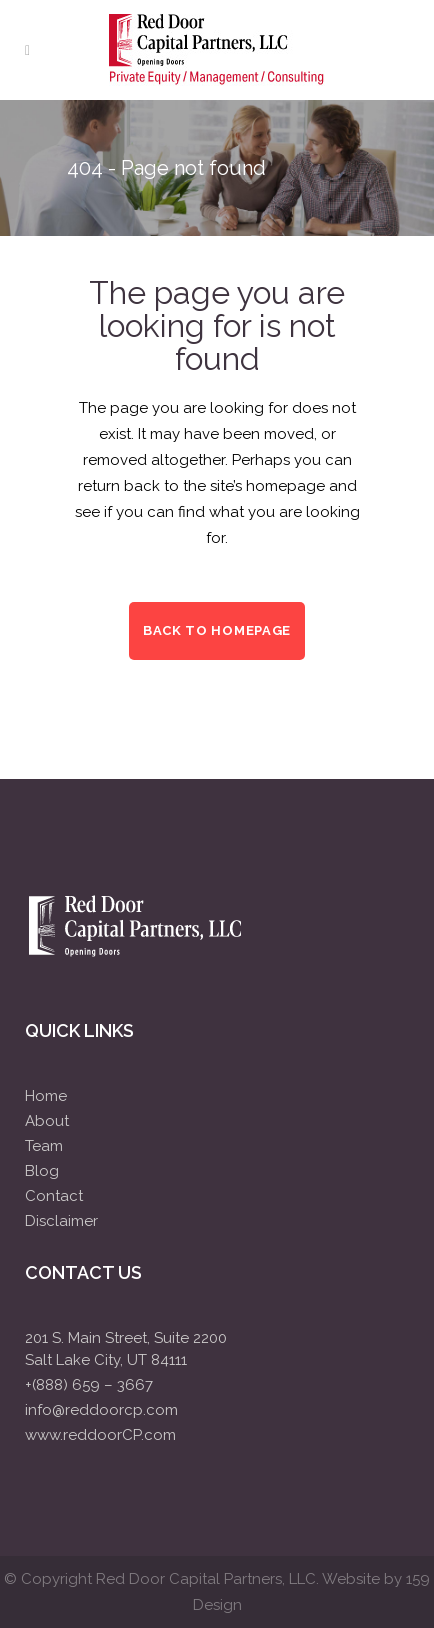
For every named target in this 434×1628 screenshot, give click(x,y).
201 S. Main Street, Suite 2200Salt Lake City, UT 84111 (126, 1349)
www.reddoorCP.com (100, 1435)
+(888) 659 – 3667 (89, 1385)
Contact (54, 1196)
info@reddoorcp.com (101, 1410)
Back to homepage (217, 630)
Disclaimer (61, 1221)
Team (44, 1146)
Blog (42, 1171)
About (47, 1121)
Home (46, 1096)
